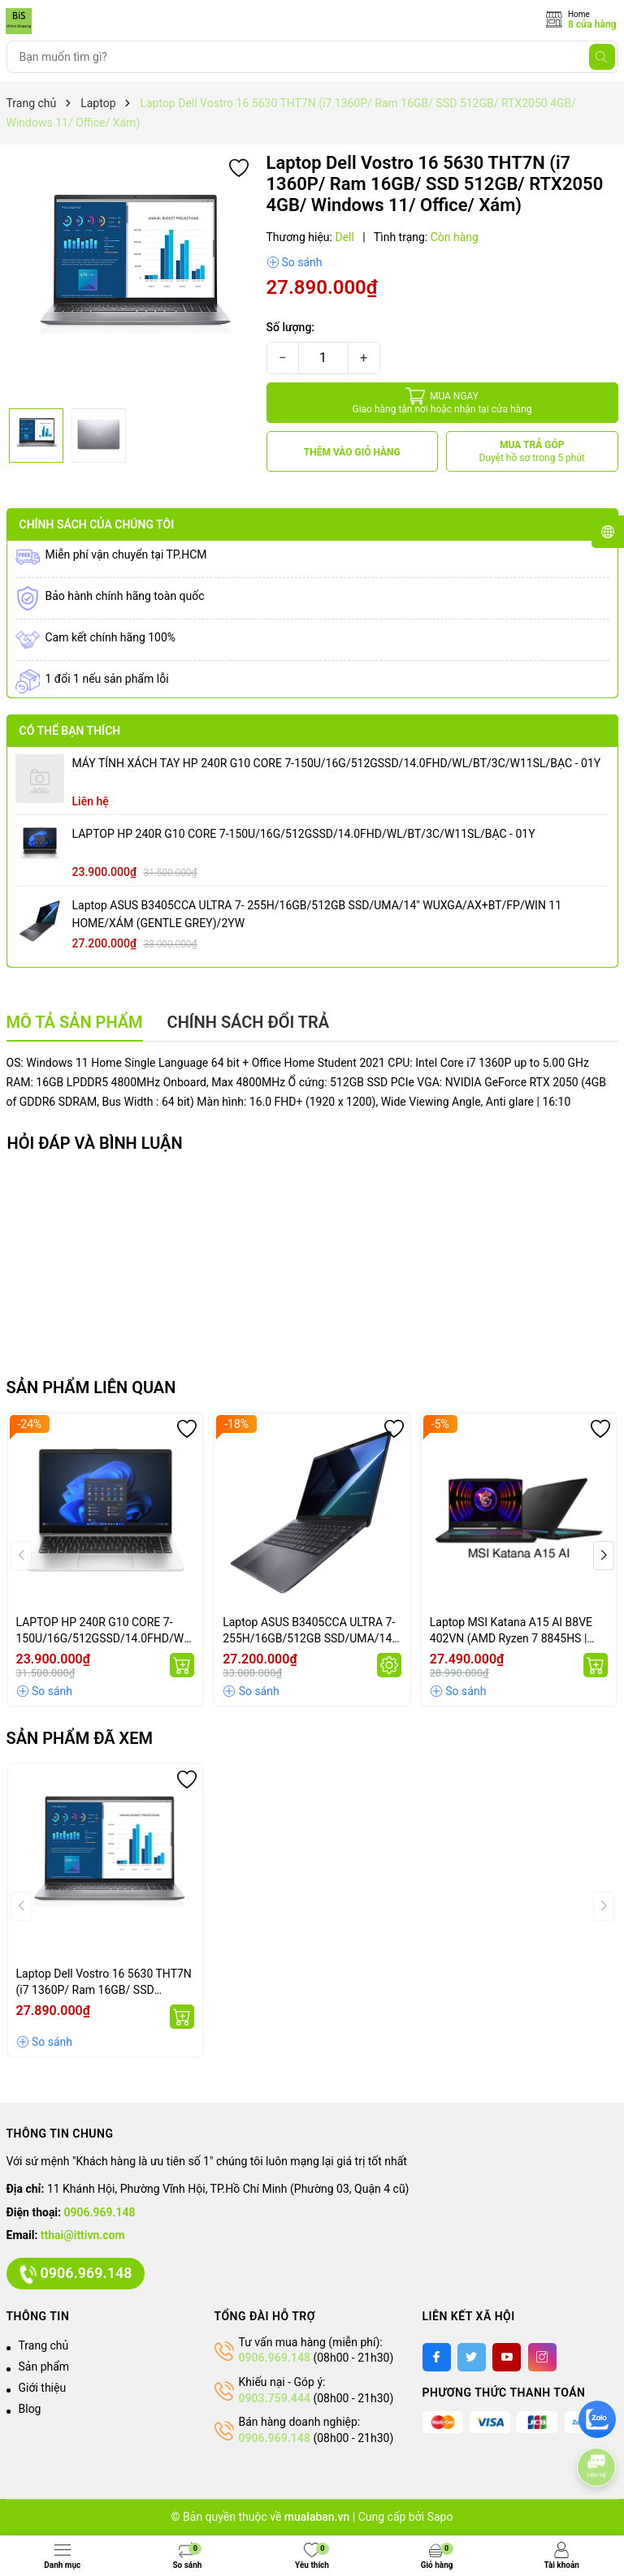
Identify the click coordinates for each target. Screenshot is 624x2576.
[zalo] (597, 2419)
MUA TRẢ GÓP (532, 451)
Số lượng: (290, 327)
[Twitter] (471, 2357)
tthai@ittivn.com (83, 2235)
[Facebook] (436, 2357)
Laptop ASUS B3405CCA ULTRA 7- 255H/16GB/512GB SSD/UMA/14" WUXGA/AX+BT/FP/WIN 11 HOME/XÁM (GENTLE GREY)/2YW (317, 914)
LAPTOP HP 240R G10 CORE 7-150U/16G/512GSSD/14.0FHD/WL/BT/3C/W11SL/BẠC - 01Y (303, 833)
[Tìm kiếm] (602, 57)
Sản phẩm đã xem (80, 1738)
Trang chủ (44, 2345)
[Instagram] (542, 2357)
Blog (30, 2408)
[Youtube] (506, 2357)
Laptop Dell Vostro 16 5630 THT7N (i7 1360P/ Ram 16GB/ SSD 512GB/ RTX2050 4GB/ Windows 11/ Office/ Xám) (104, 1982)
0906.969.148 (100, 2212)
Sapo (440, 2516)
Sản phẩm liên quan (91, 1387)
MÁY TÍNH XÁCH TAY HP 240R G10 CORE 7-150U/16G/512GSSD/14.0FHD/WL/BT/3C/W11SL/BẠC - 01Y (336, 763)
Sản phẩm (44, 2366)
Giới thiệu (43, 2387)
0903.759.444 (274, 2398)
